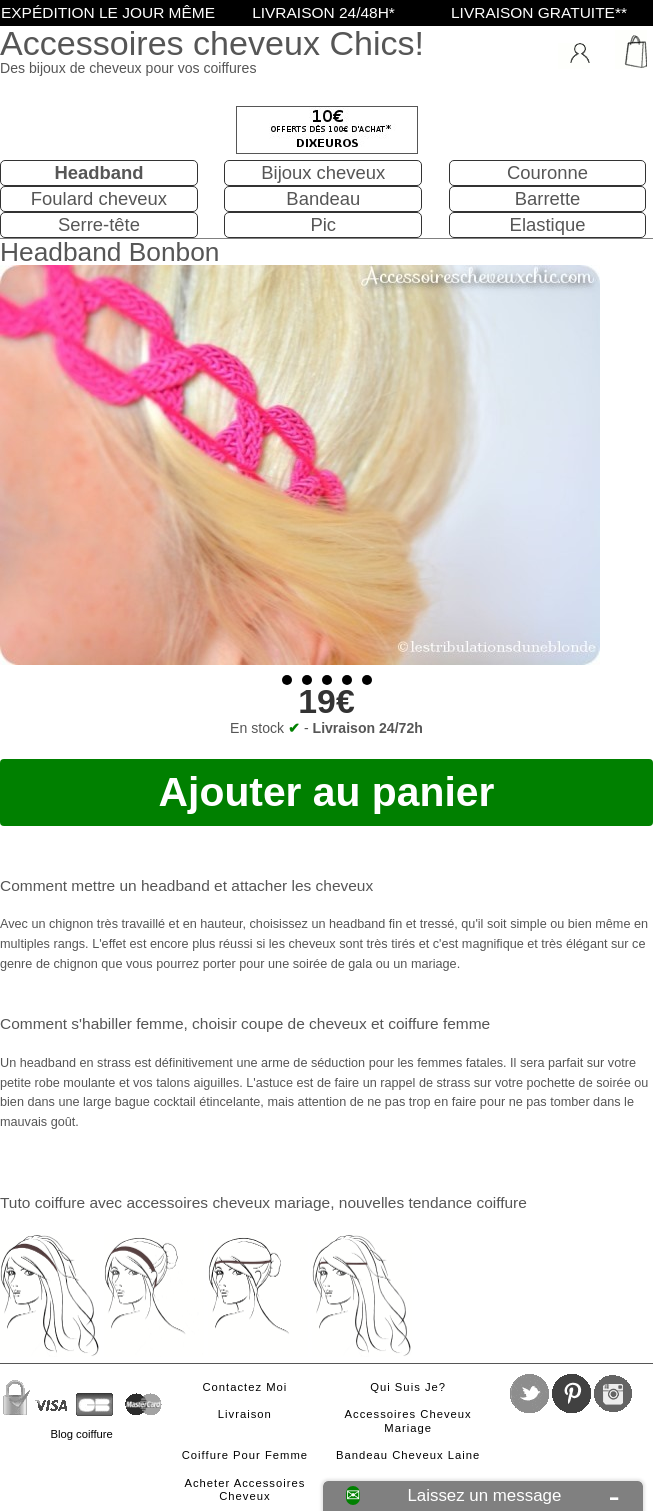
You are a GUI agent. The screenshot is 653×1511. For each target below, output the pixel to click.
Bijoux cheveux (323, 172)
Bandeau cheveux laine (408, 1455)
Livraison (245, 1414)
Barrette (548, 198)
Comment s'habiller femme (91, 1023)
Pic (323, 224)
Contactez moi (244, 1387)
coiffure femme (439, 1023)
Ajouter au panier (327, 792)
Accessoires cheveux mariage (408, 1421)
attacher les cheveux (302, 885)
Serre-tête (99, 224)
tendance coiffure (467, 1202)
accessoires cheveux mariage (228, 1202)
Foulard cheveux (99, 198)
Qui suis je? (408, 1387)
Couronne (547, 172)
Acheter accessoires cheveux (244, 1490)
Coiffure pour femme (245, 1455)
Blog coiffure (81, 1434)
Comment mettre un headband (105, 885)
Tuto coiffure (42, 1202)
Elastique (548, 224)
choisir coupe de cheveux (279, 1023)
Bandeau (323, 198)
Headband (98, 172)
